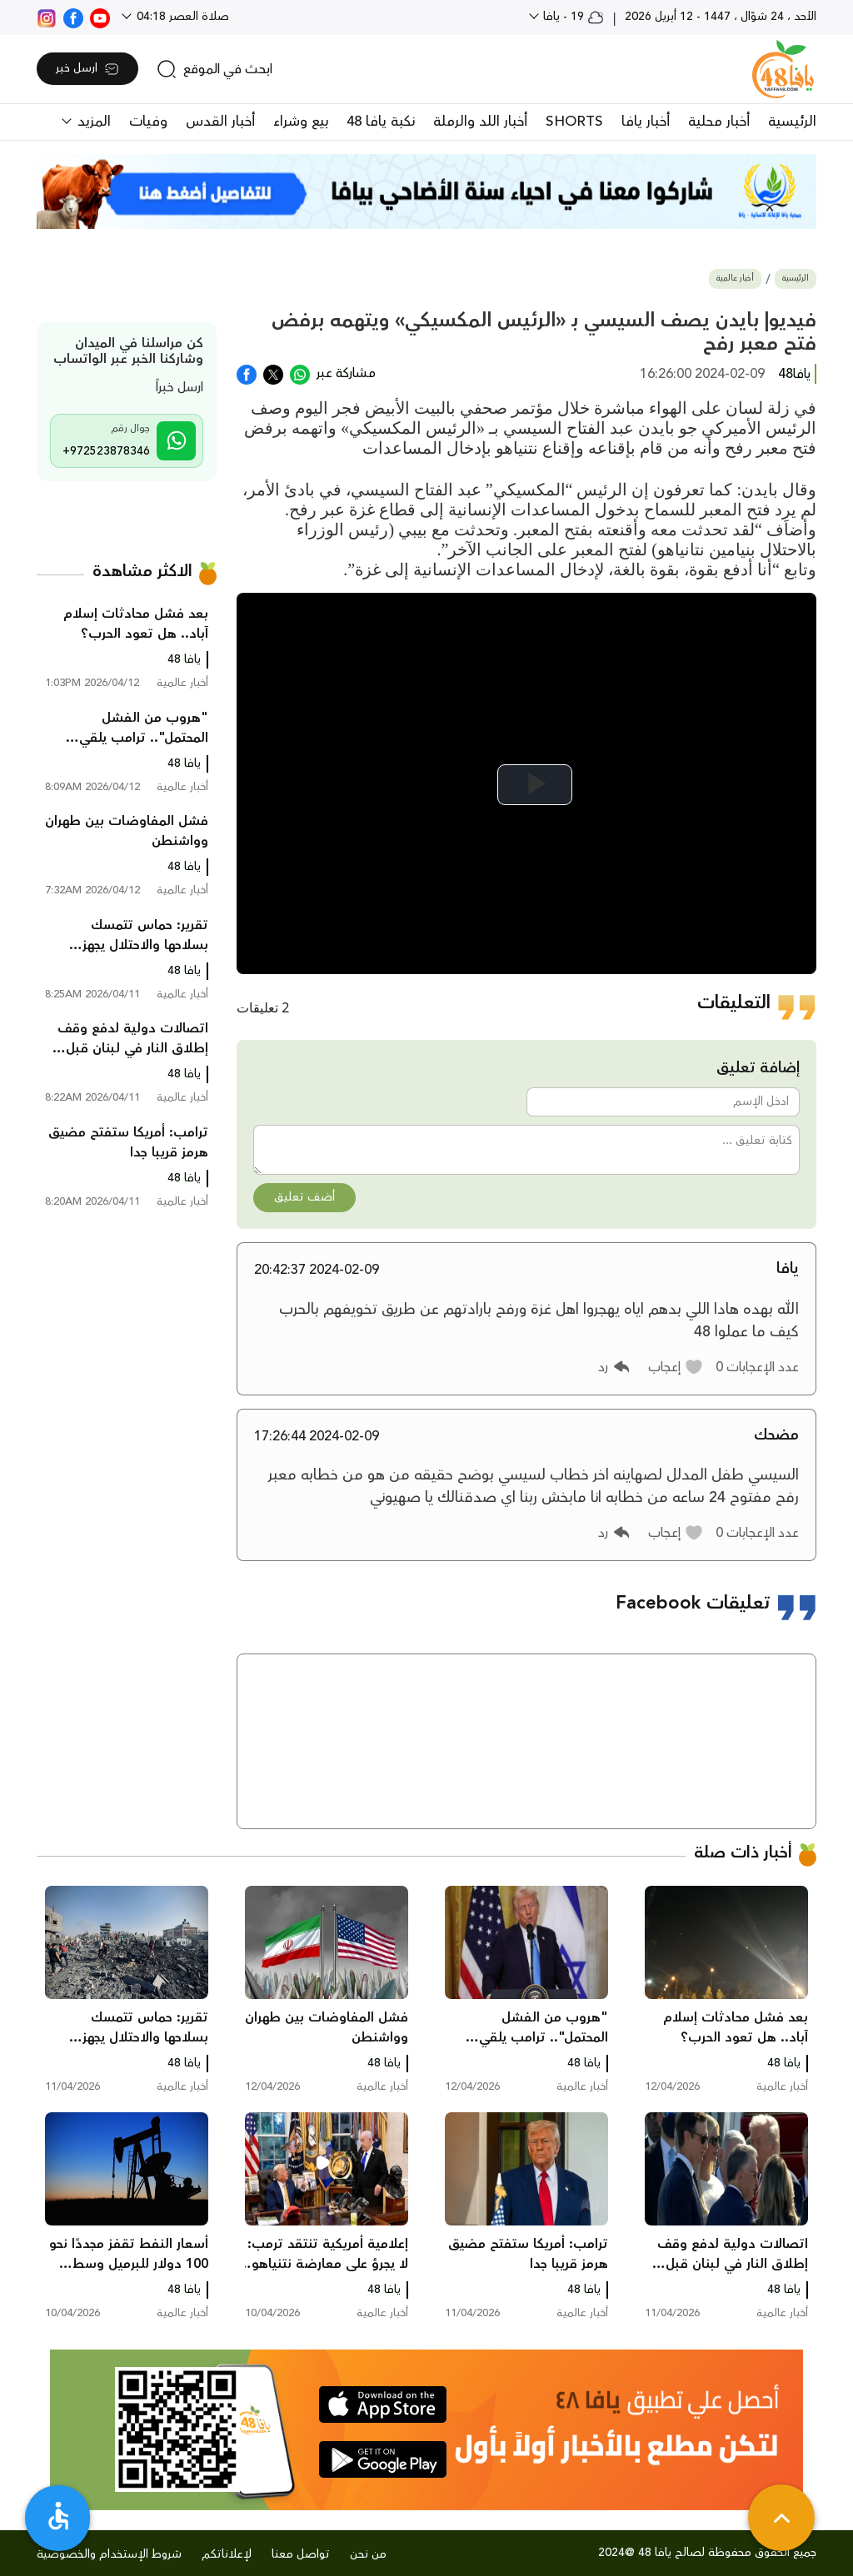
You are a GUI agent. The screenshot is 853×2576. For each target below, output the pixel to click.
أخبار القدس (220, 121)
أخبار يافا (645, 121)
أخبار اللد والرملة (480, 121)
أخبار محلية (719, 121)
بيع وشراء (300, 121)
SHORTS (574, 121)
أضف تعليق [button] (304, 1197)
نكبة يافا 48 (381, 121)
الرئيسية (792, 121)
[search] (214, 69)
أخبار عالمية (735, 278)
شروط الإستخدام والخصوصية (109, 2554)
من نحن (368, 2554)
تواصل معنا (301, 2554)
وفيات (148, 121)
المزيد (92, 121)
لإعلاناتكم (227, 2554)
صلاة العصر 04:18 (181, 16)
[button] (676, 1367)
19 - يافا (572, 16)
